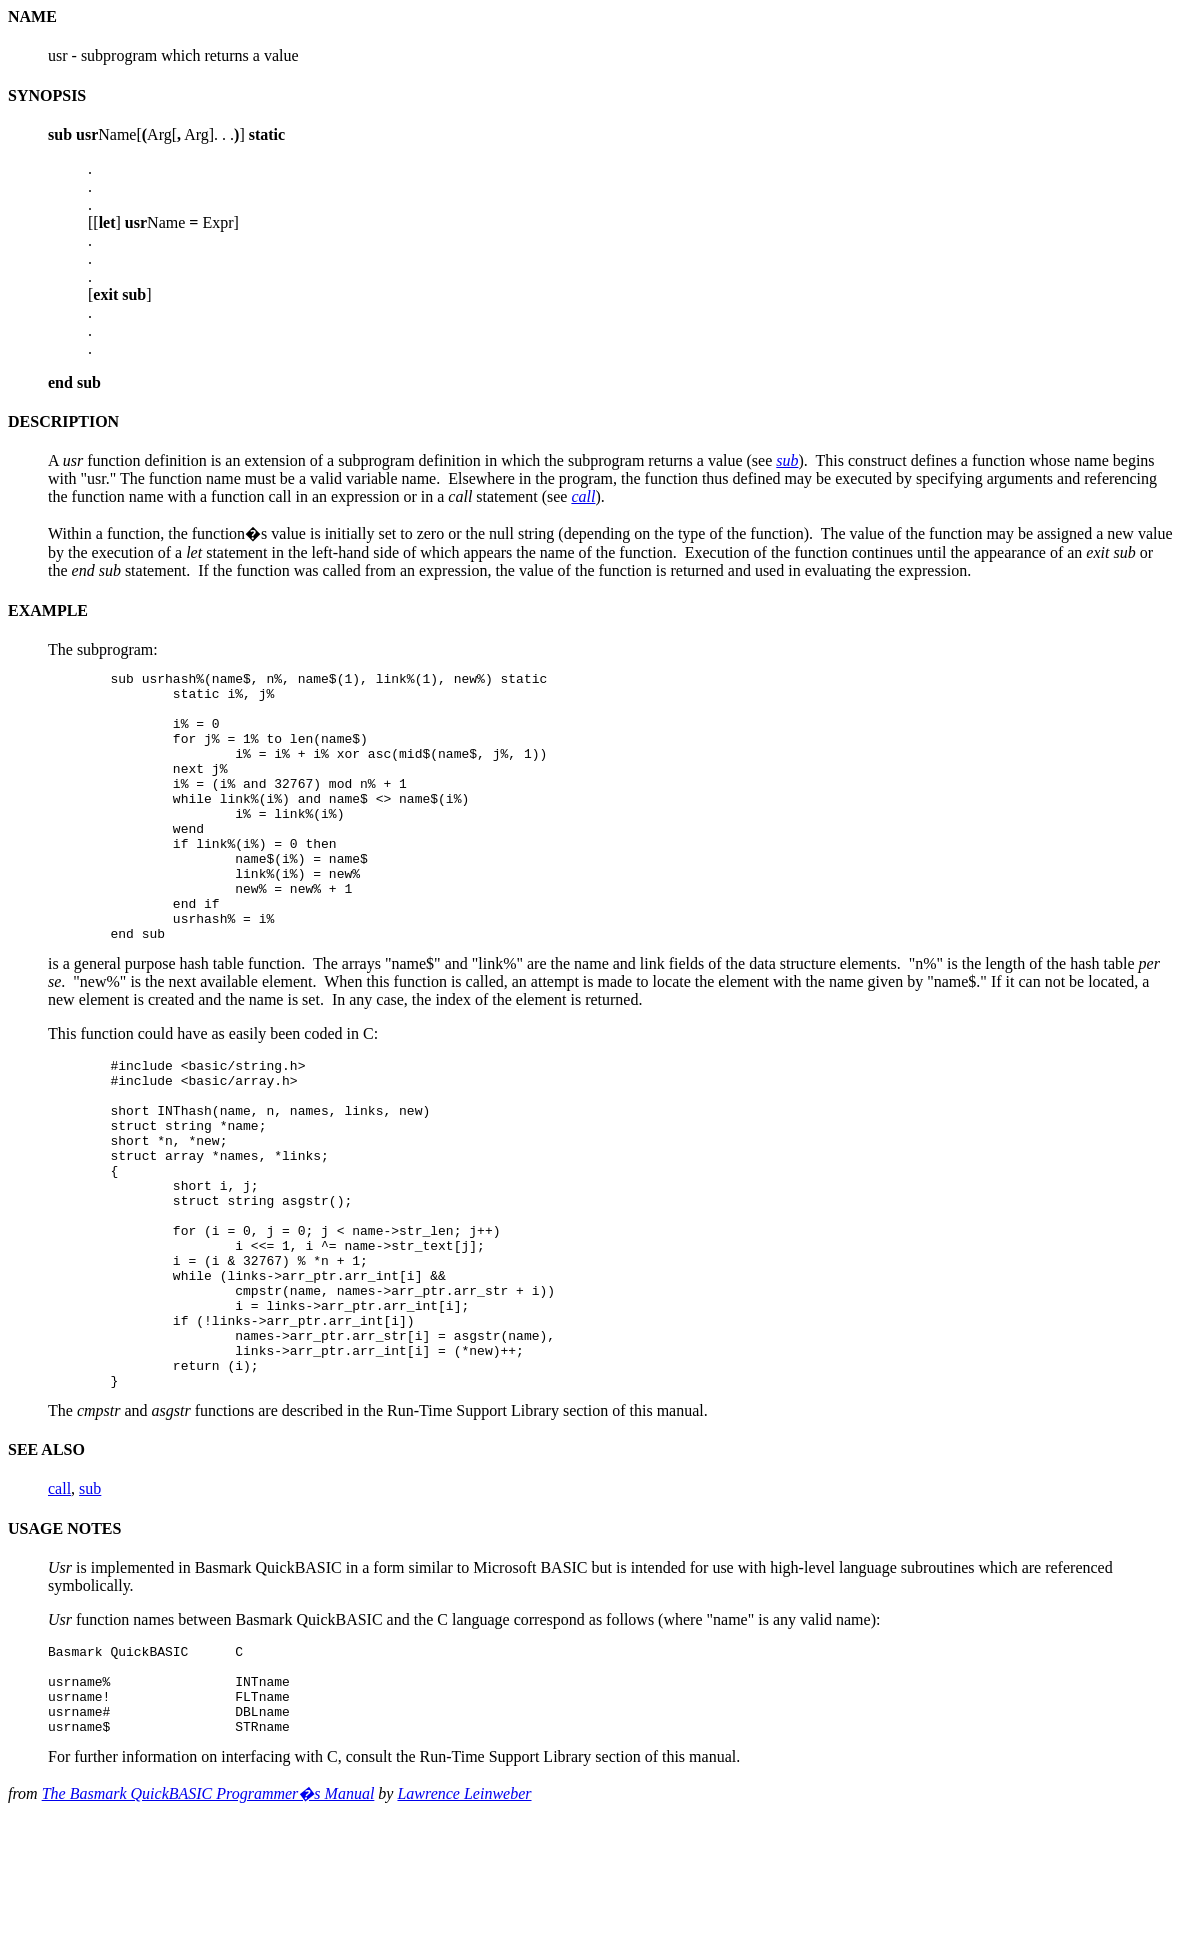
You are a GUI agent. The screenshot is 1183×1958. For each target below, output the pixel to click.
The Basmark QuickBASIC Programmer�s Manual (208, 1931)
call (59, 1608)
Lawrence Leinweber (464, 1931)
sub (90, 1608)
